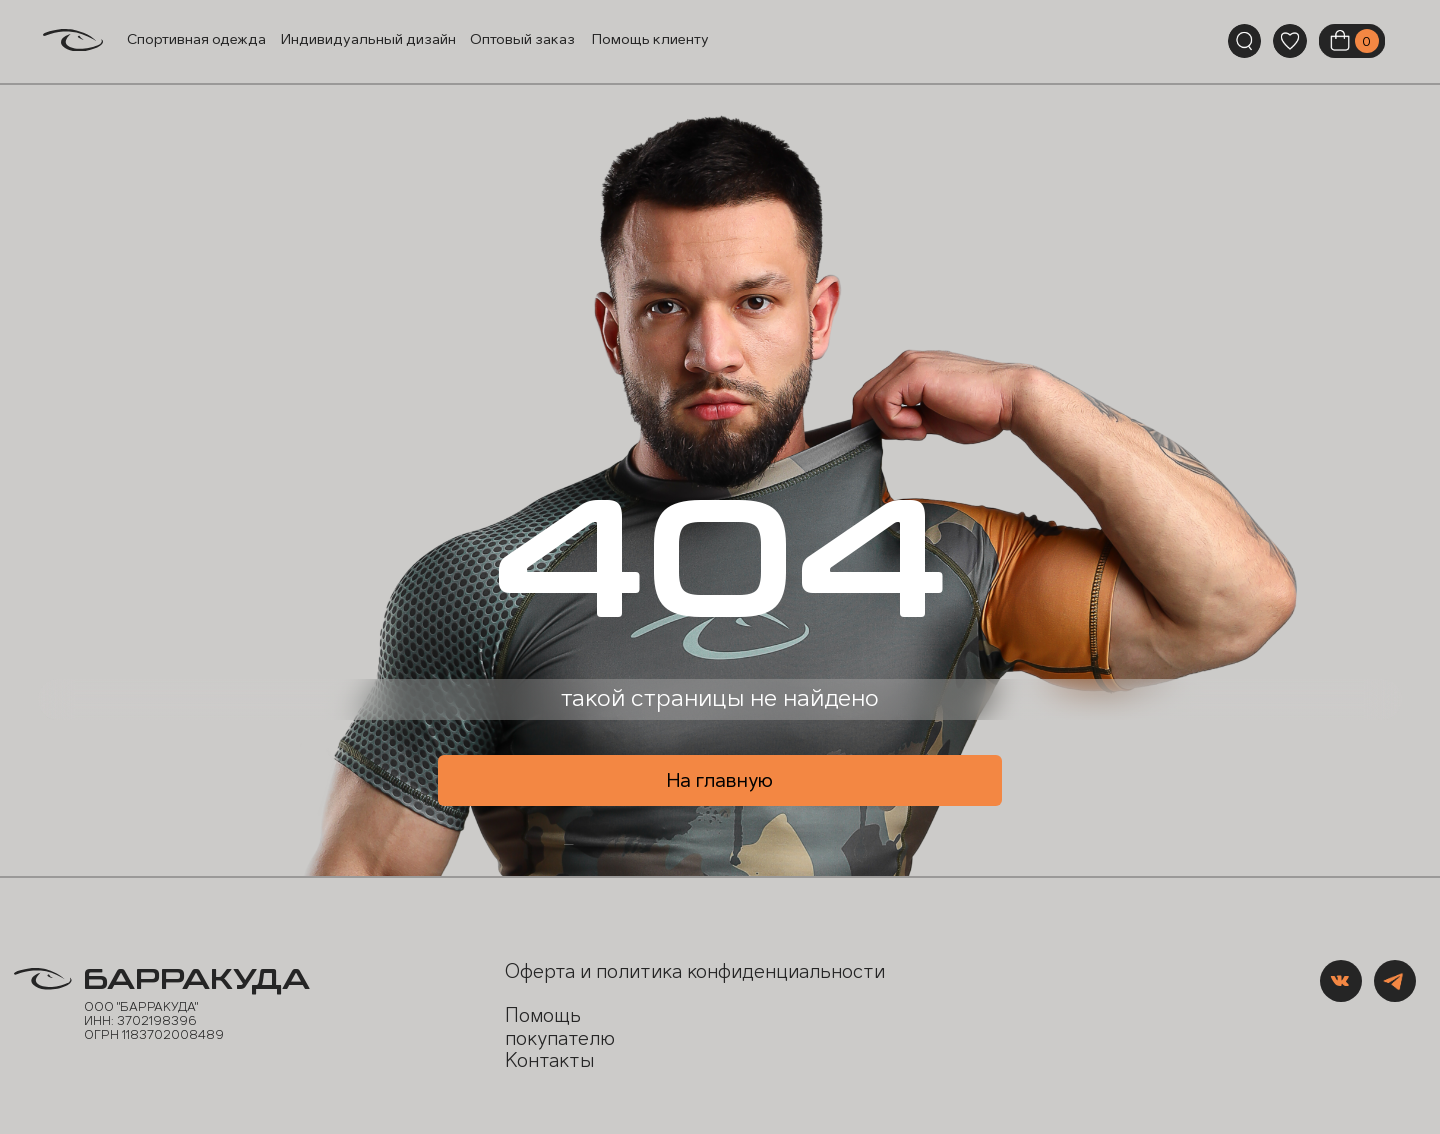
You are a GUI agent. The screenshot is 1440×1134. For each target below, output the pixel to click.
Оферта (540, 971)
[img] (1290, 41)
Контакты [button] (549, 1060)
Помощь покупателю (560, 1027)
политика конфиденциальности (740, 971)
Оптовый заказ (522, 39)
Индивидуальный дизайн (368, 39)
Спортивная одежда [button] (196, 39)
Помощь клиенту (650, 39)
